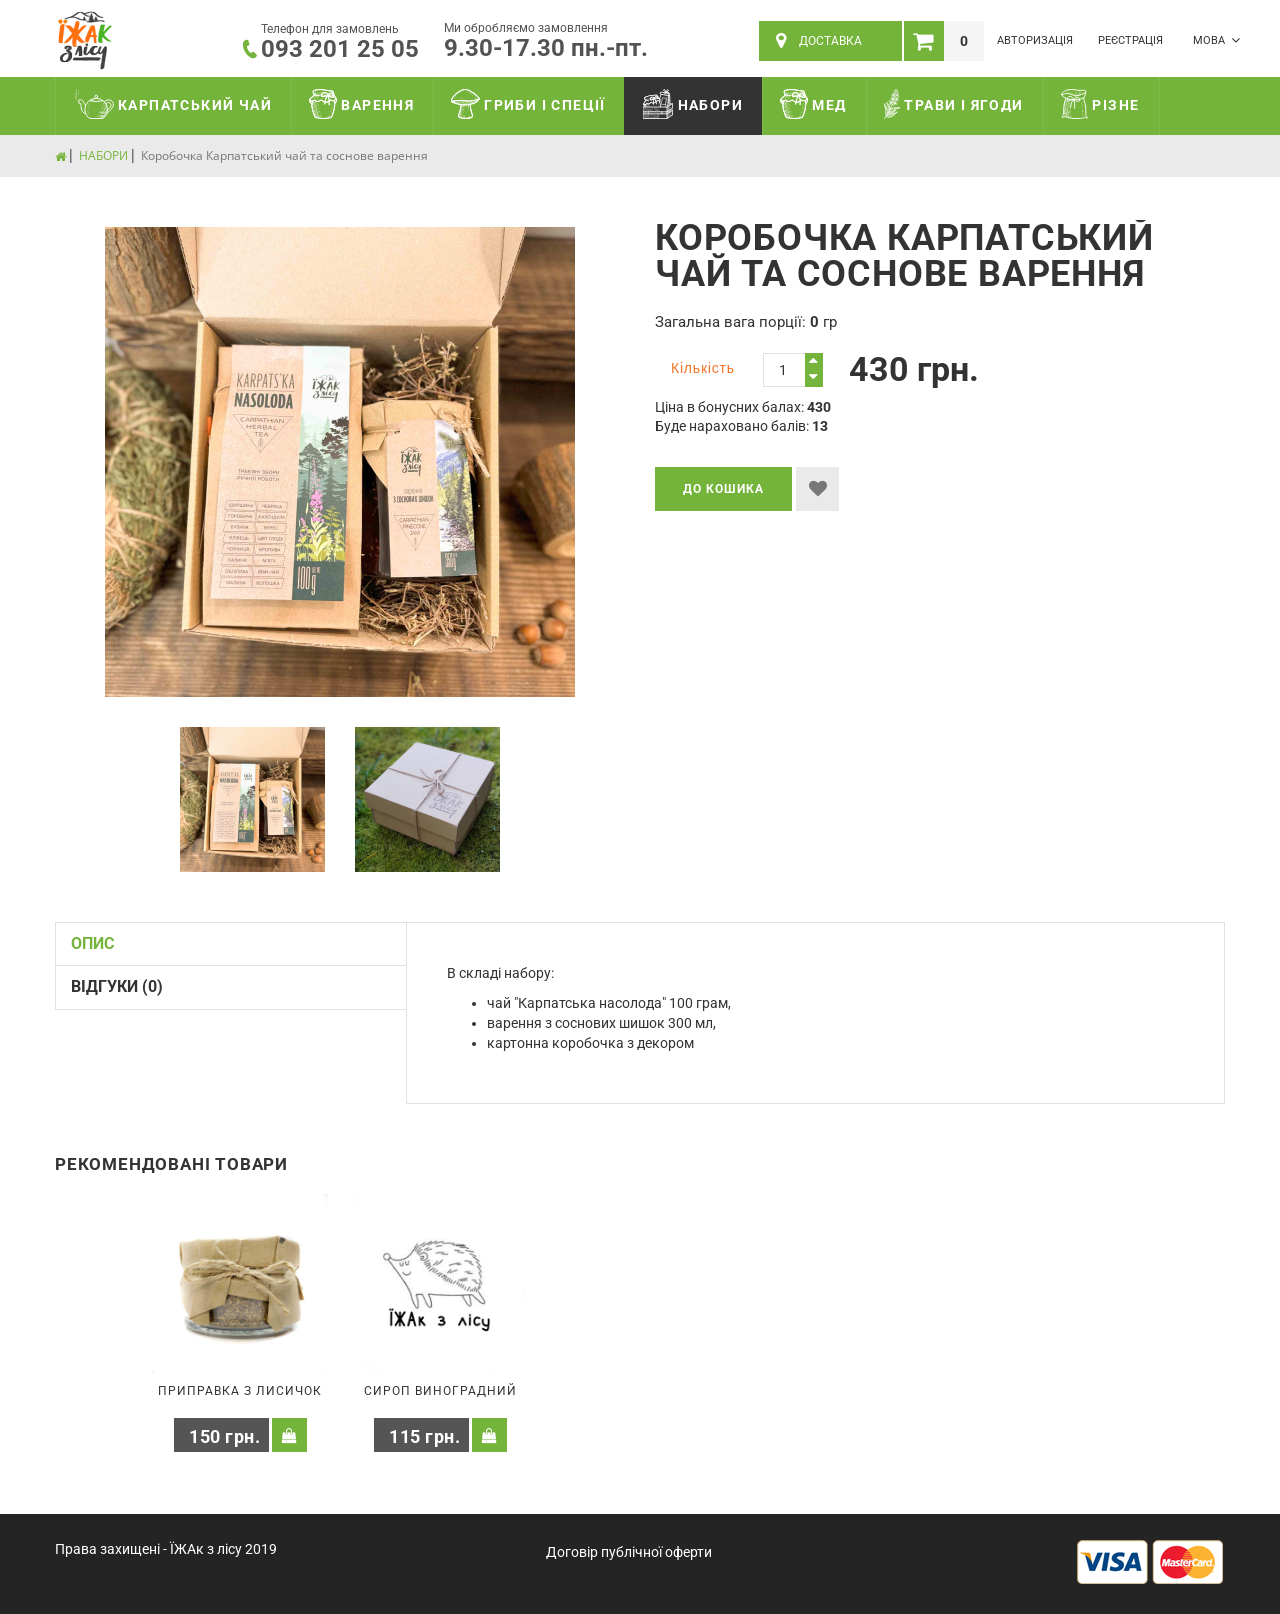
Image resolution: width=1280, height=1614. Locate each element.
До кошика (723, 489)
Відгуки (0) (117, 986)
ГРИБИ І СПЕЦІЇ (528, 104)
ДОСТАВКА (819, 41)
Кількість (703, 368)
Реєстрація (1130, 40)
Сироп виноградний (440, 1391)
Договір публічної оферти (629, 1552)
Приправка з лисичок (240, 1391)
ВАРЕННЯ (361, 104)
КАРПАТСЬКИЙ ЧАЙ (173, 104)
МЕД (813, 104)
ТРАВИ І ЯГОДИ (954, 104)
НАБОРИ (693, 104)
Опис (92, 943)
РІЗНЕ (1100, 104)
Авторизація (1035, 40)
